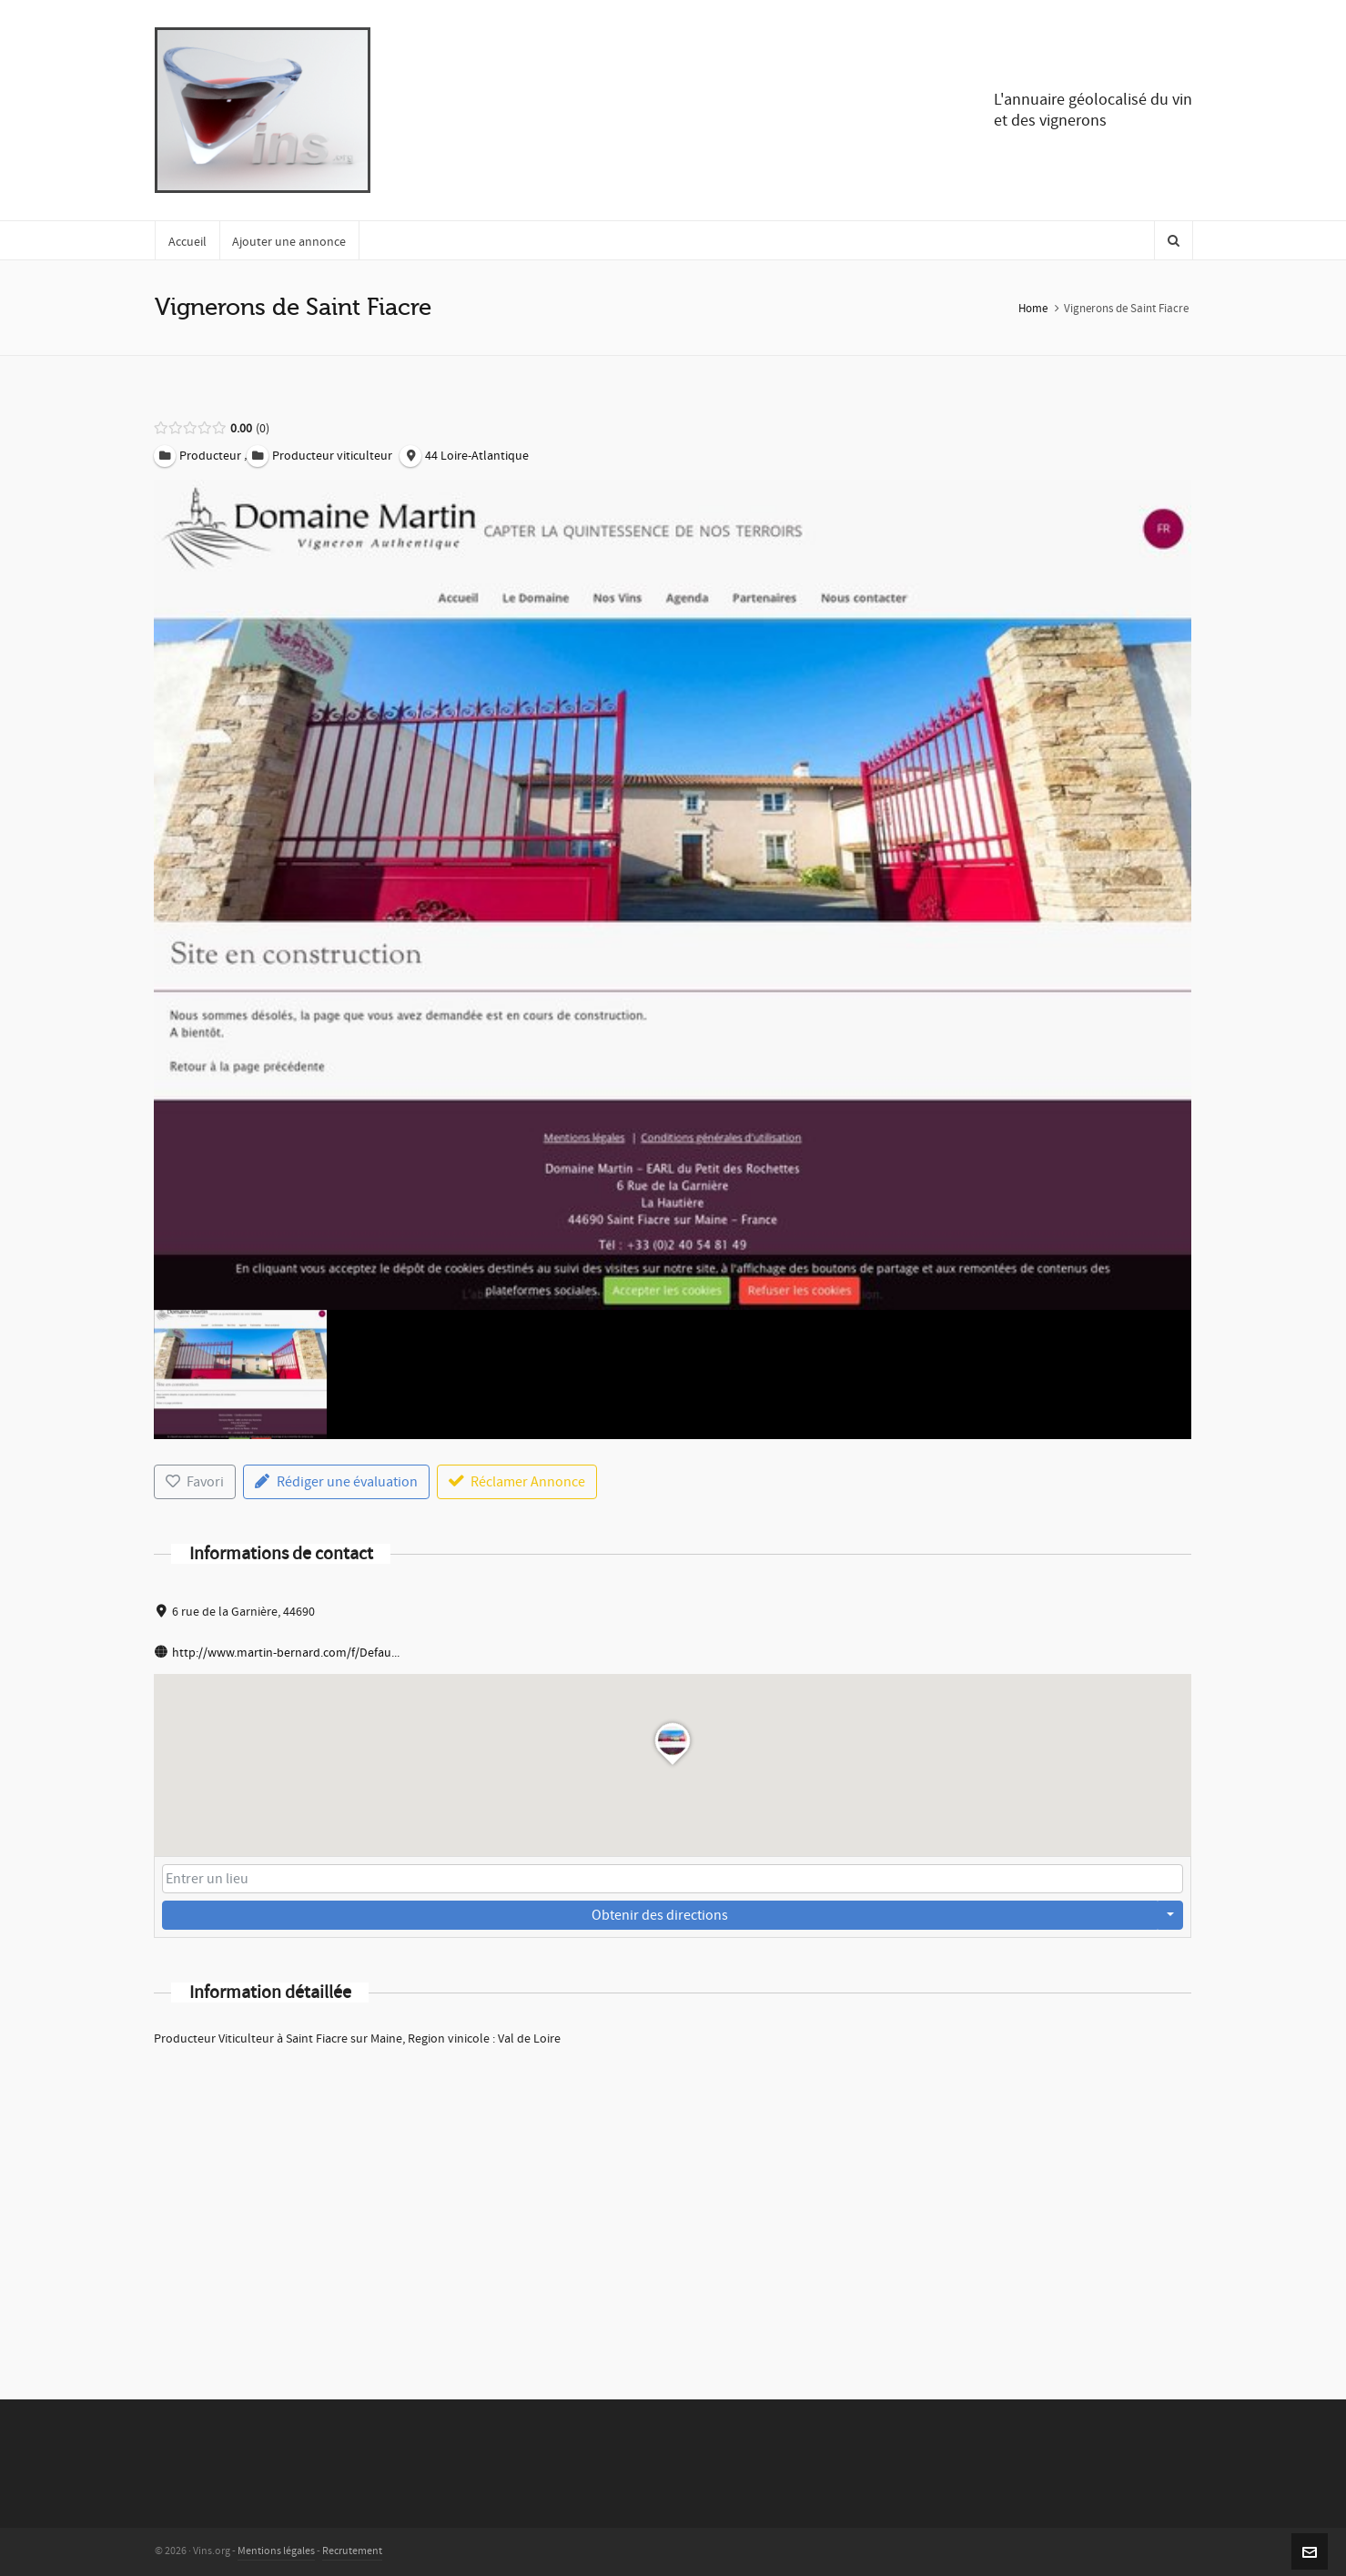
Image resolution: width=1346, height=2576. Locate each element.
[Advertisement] (672, 2199)
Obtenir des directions (660, 1915)
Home (1032, 308)
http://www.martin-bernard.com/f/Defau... (286, 1653)
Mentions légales (276, 2551)
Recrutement (352, 2551)
